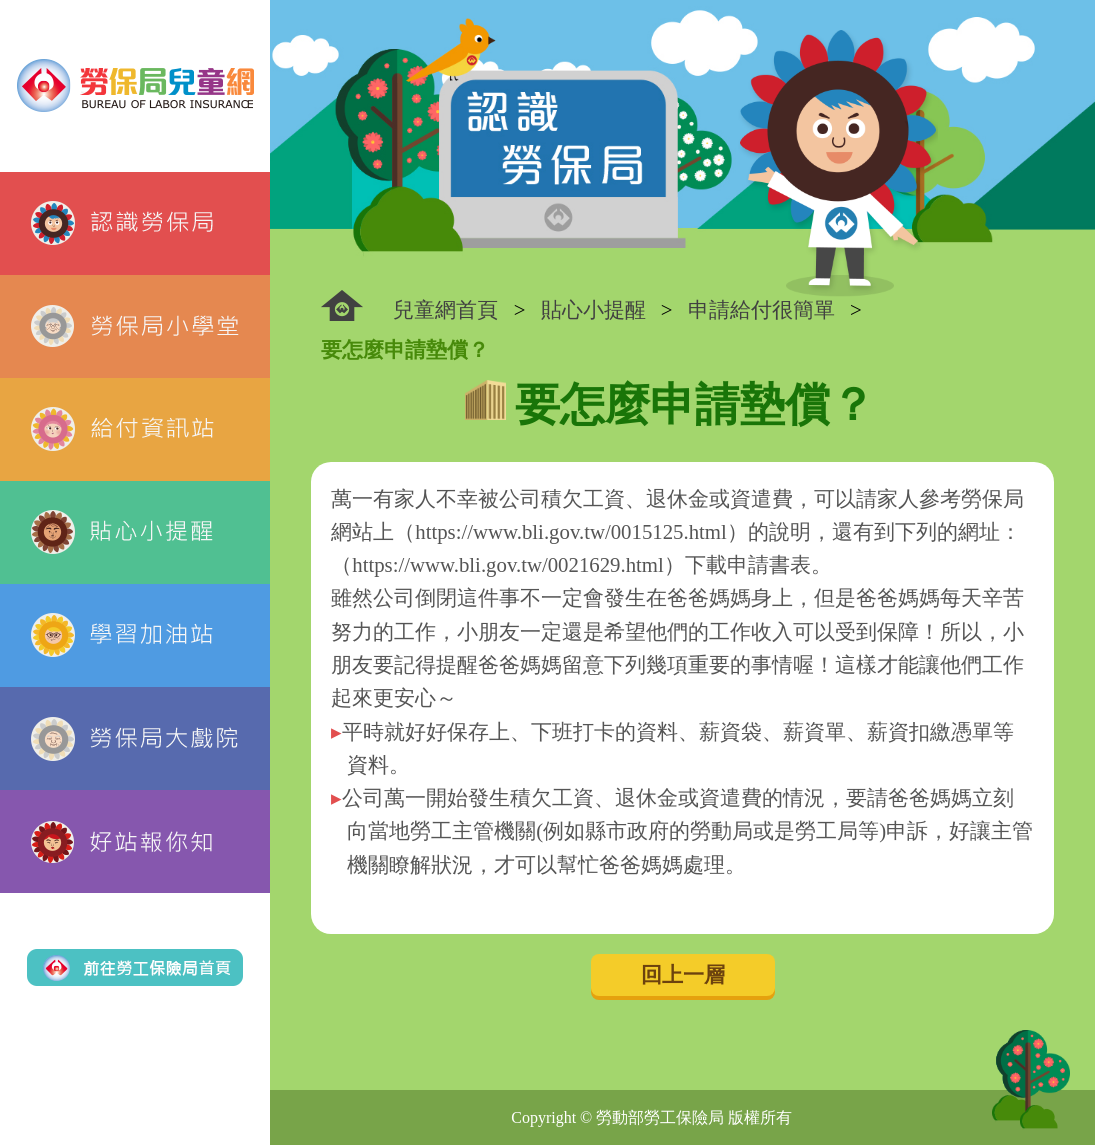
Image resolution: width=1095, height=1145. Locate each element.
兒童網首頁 (445, 309)
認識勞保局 (135, 223)
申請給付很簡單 (761, 309)
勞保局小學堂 (135, 326)
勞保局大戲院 (135, 738)
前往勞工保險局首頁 (135, 967)
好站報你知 (135, 841)
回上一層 (683, 974)
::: (342, 305)
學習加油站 (135, 635)
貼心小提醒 (135, 532)
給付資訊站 (135, 429)
